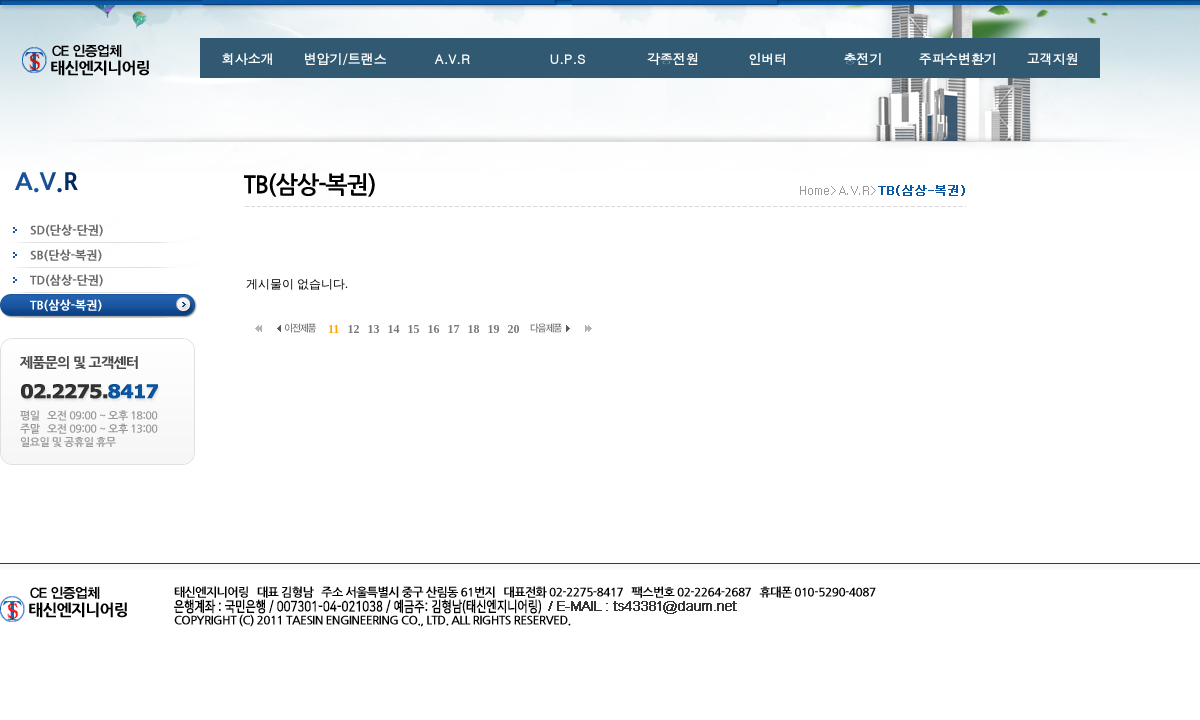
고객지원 (1053, 58)
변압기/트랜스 (344, 58)
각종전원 (673, 58)
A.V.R (452, 58)
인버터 (767, 58)
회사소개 (247, 58)
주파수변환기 (958, 58)
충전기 (862, 58)
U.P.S (568, 58)
